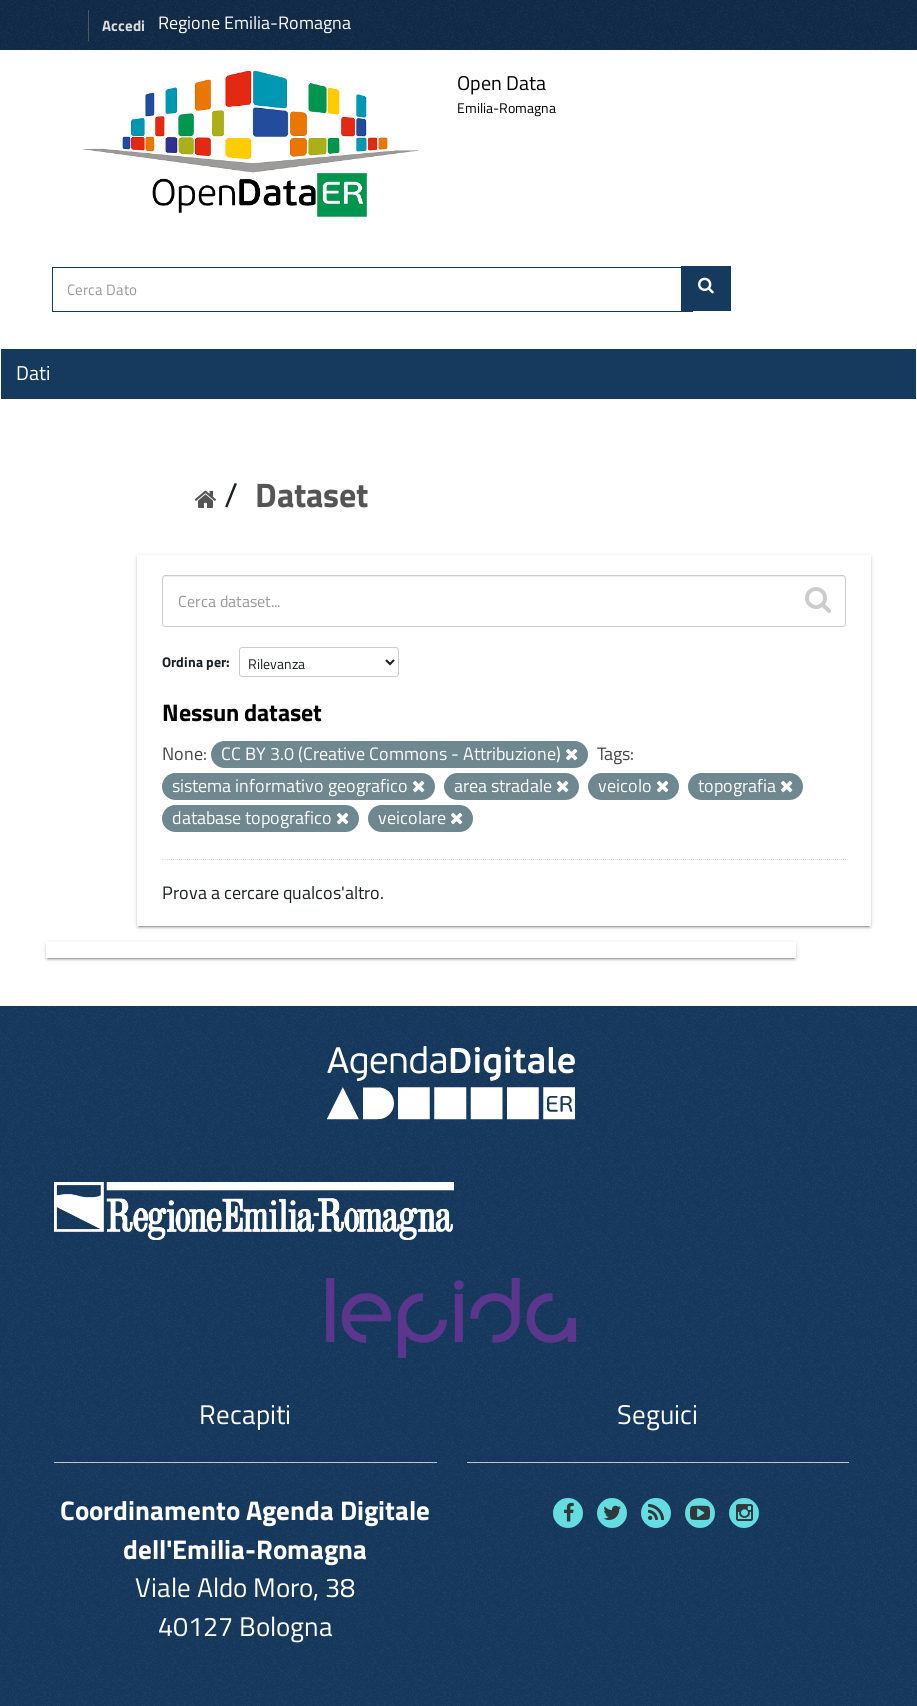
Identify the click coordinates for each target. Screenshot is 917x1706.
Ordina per (194, 661)
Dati (33, 373)
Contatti (50, 521)
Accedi (123, 25)
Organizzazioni (77, 409)
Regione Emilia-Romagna (254, 22)
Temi (36, 445)
